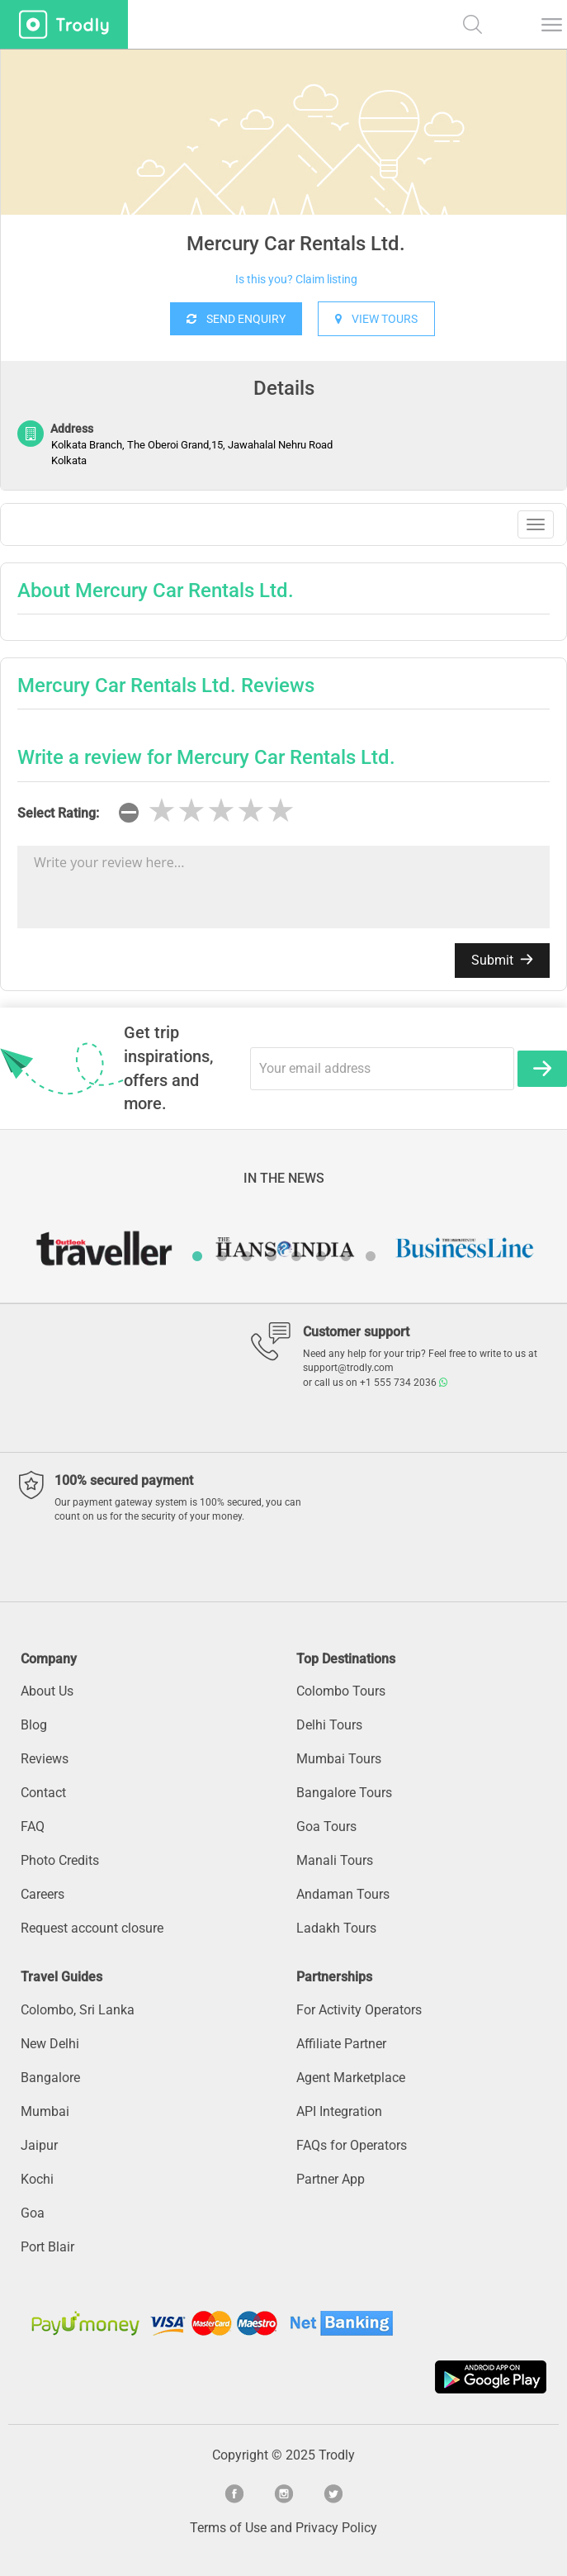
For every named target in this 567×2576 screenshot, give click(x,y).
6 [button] (321, 1256)
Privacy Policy (336, 2528)
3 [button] (247, 1256)
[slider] (221, 811)
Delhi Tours (329, 1725)
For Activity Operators (359, 2010)
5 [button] (296, 1256)
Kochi (37, 2179)
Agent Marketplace (350, 2077)
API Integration (339, 2111)
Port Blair (47, 2247)
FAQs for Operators (351, 2145)
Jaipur (39, 2145)
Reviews (45, 1759)
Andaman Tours (343, 1894)
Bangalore (50, 2077)
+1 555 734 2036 (403, 1382)
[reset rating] (129, 813)
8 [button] (370, 1256)
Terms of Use (228, 2528)
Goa (33, 2213)
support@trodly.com (348, 1367)
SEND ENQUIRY (236, 318)
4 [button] (271, 1256)
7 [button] (346, 1256)
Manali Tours (334, 1860)
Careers (42, 1894)
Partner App (330, 2179)
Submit (502, 960)
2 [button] (222, 1256)
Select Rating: (58, 813)
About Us (47, 1691)
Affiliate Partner (341, 2044)
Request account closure (92, 1928)
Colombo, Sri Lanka (78, 2010)
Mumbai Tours (338, 1759)
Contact (43, 1792)
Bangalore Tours (344, 1792)
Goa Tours (326, 1826)
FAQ (33, 1826)
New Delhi (50, 2044)
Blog (34, 1725)
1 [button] (197, 1256)
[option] (283, 173)
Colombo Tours (340, 1691)
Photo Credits (60, 1860)
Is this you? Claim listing (296, 279)
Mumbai (45, 2111)
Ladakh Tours (336, 1928)
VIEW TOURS (376, 318)
